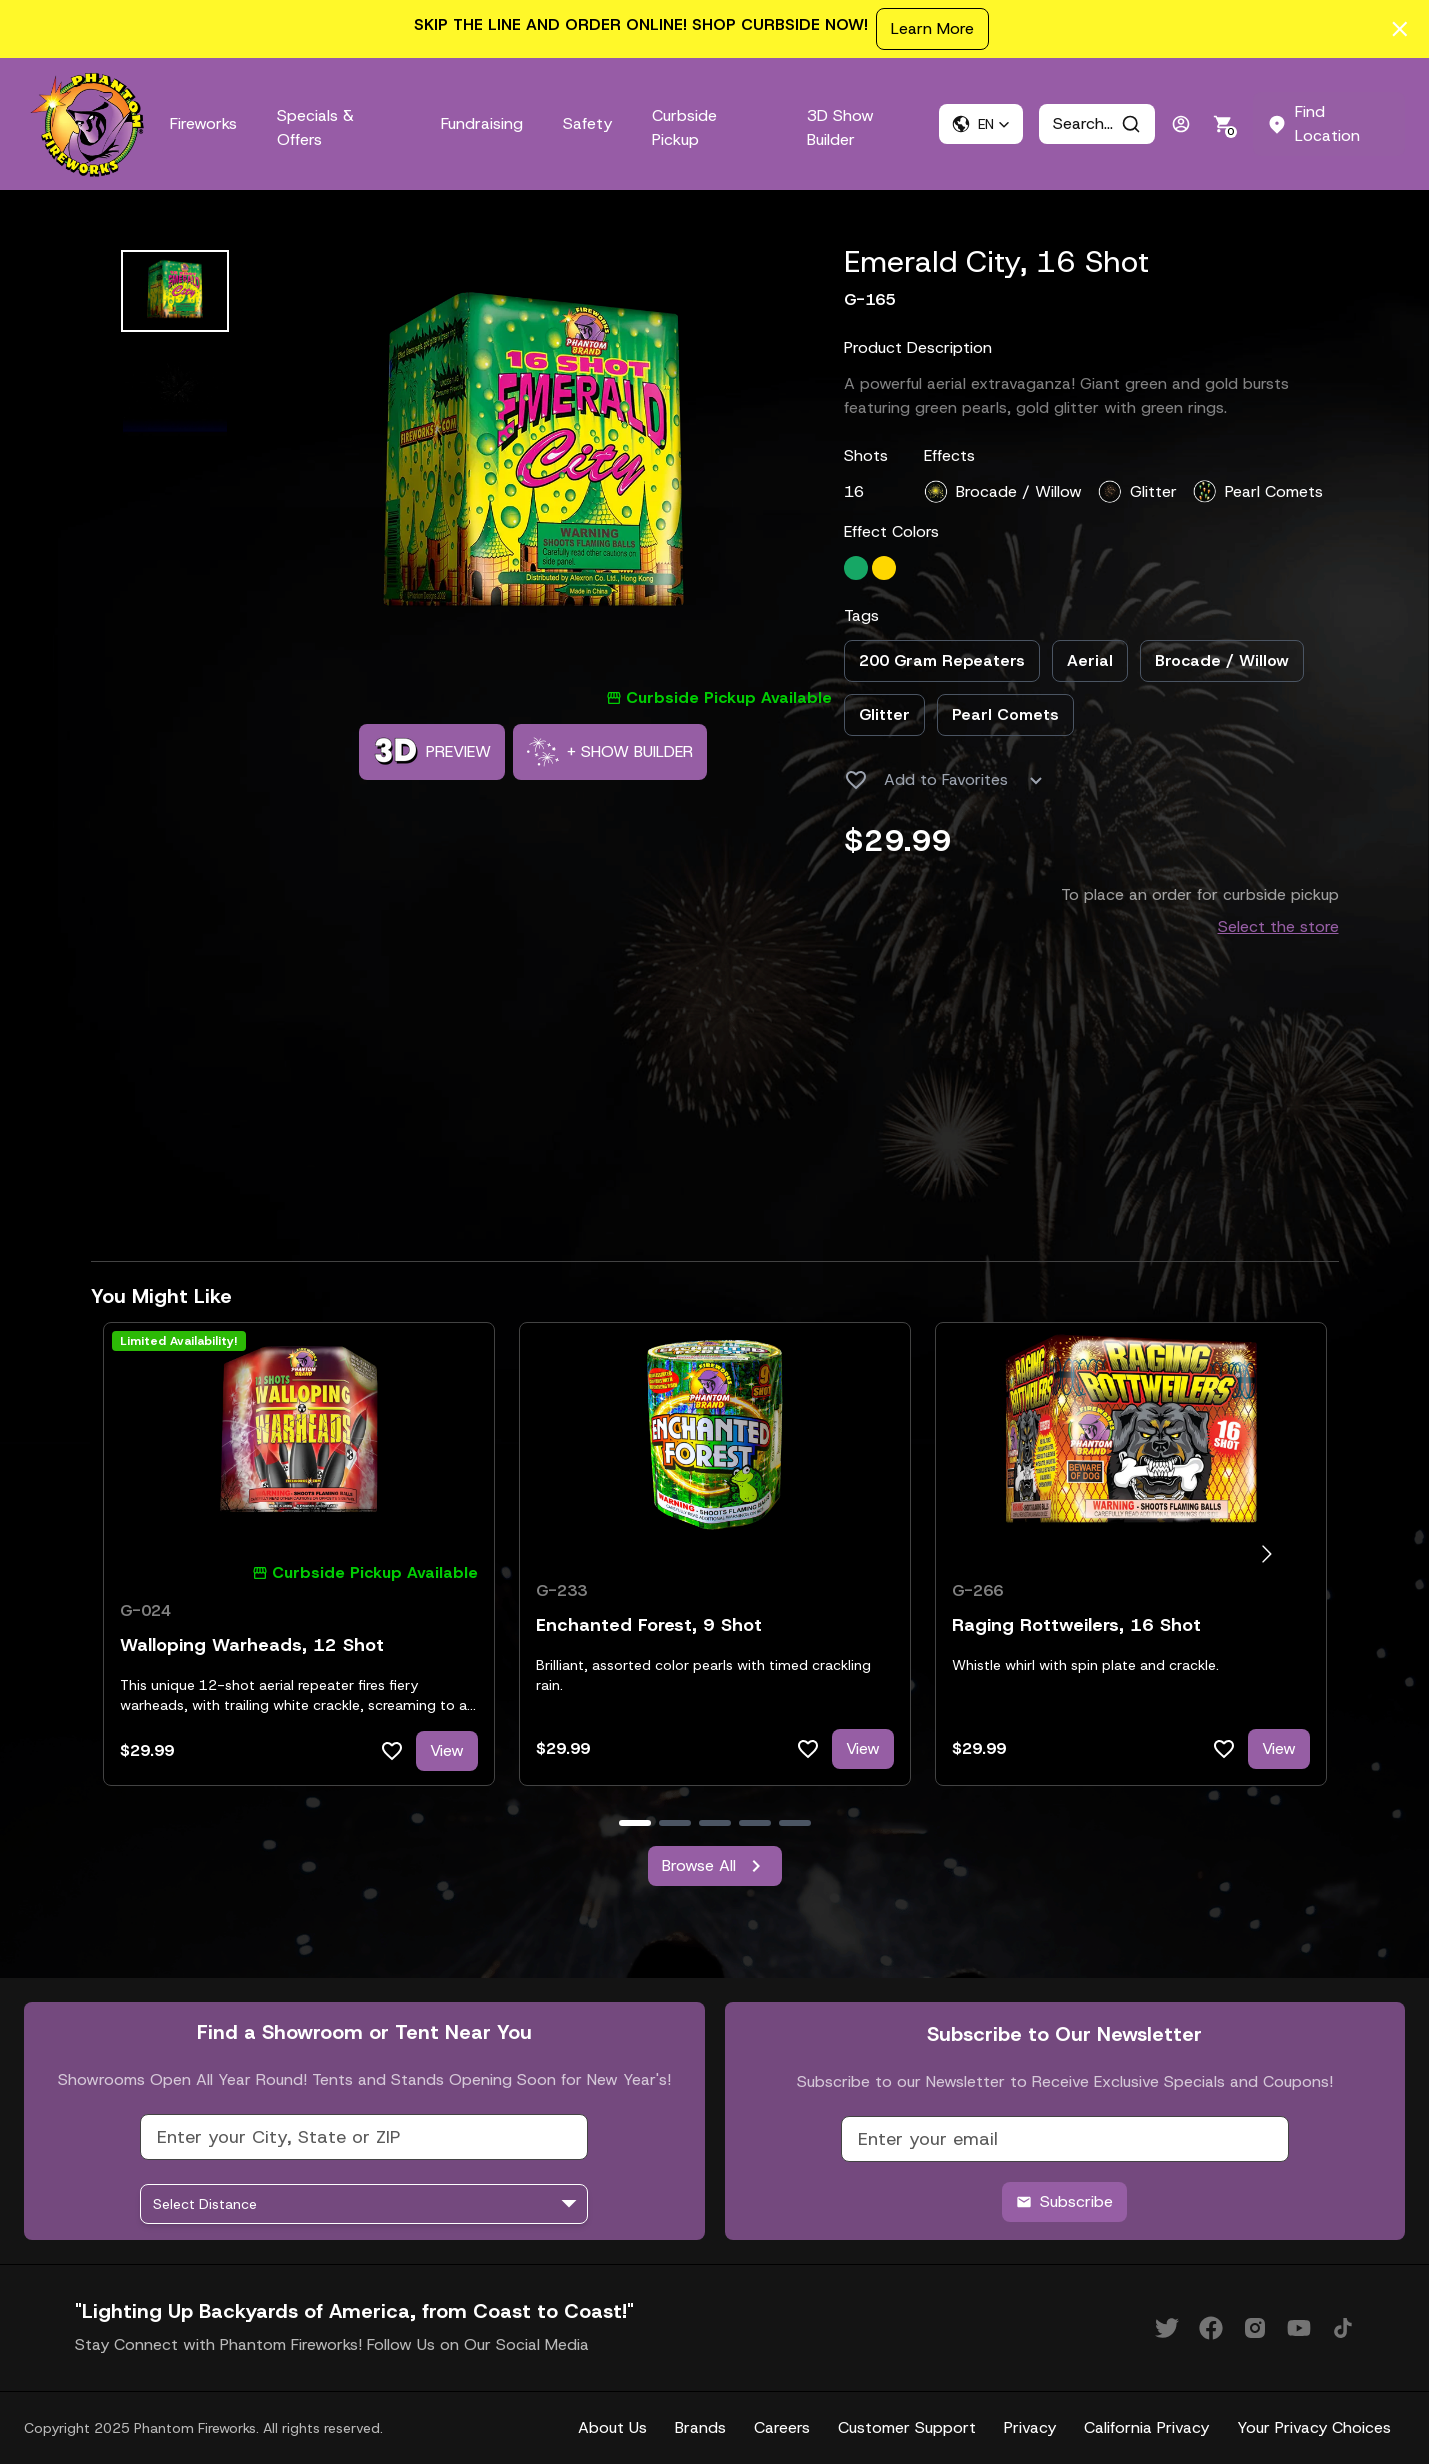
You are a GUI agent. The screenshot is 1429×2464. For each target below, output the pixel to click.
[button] (981, 124)
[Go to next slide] (1266, 1554)
